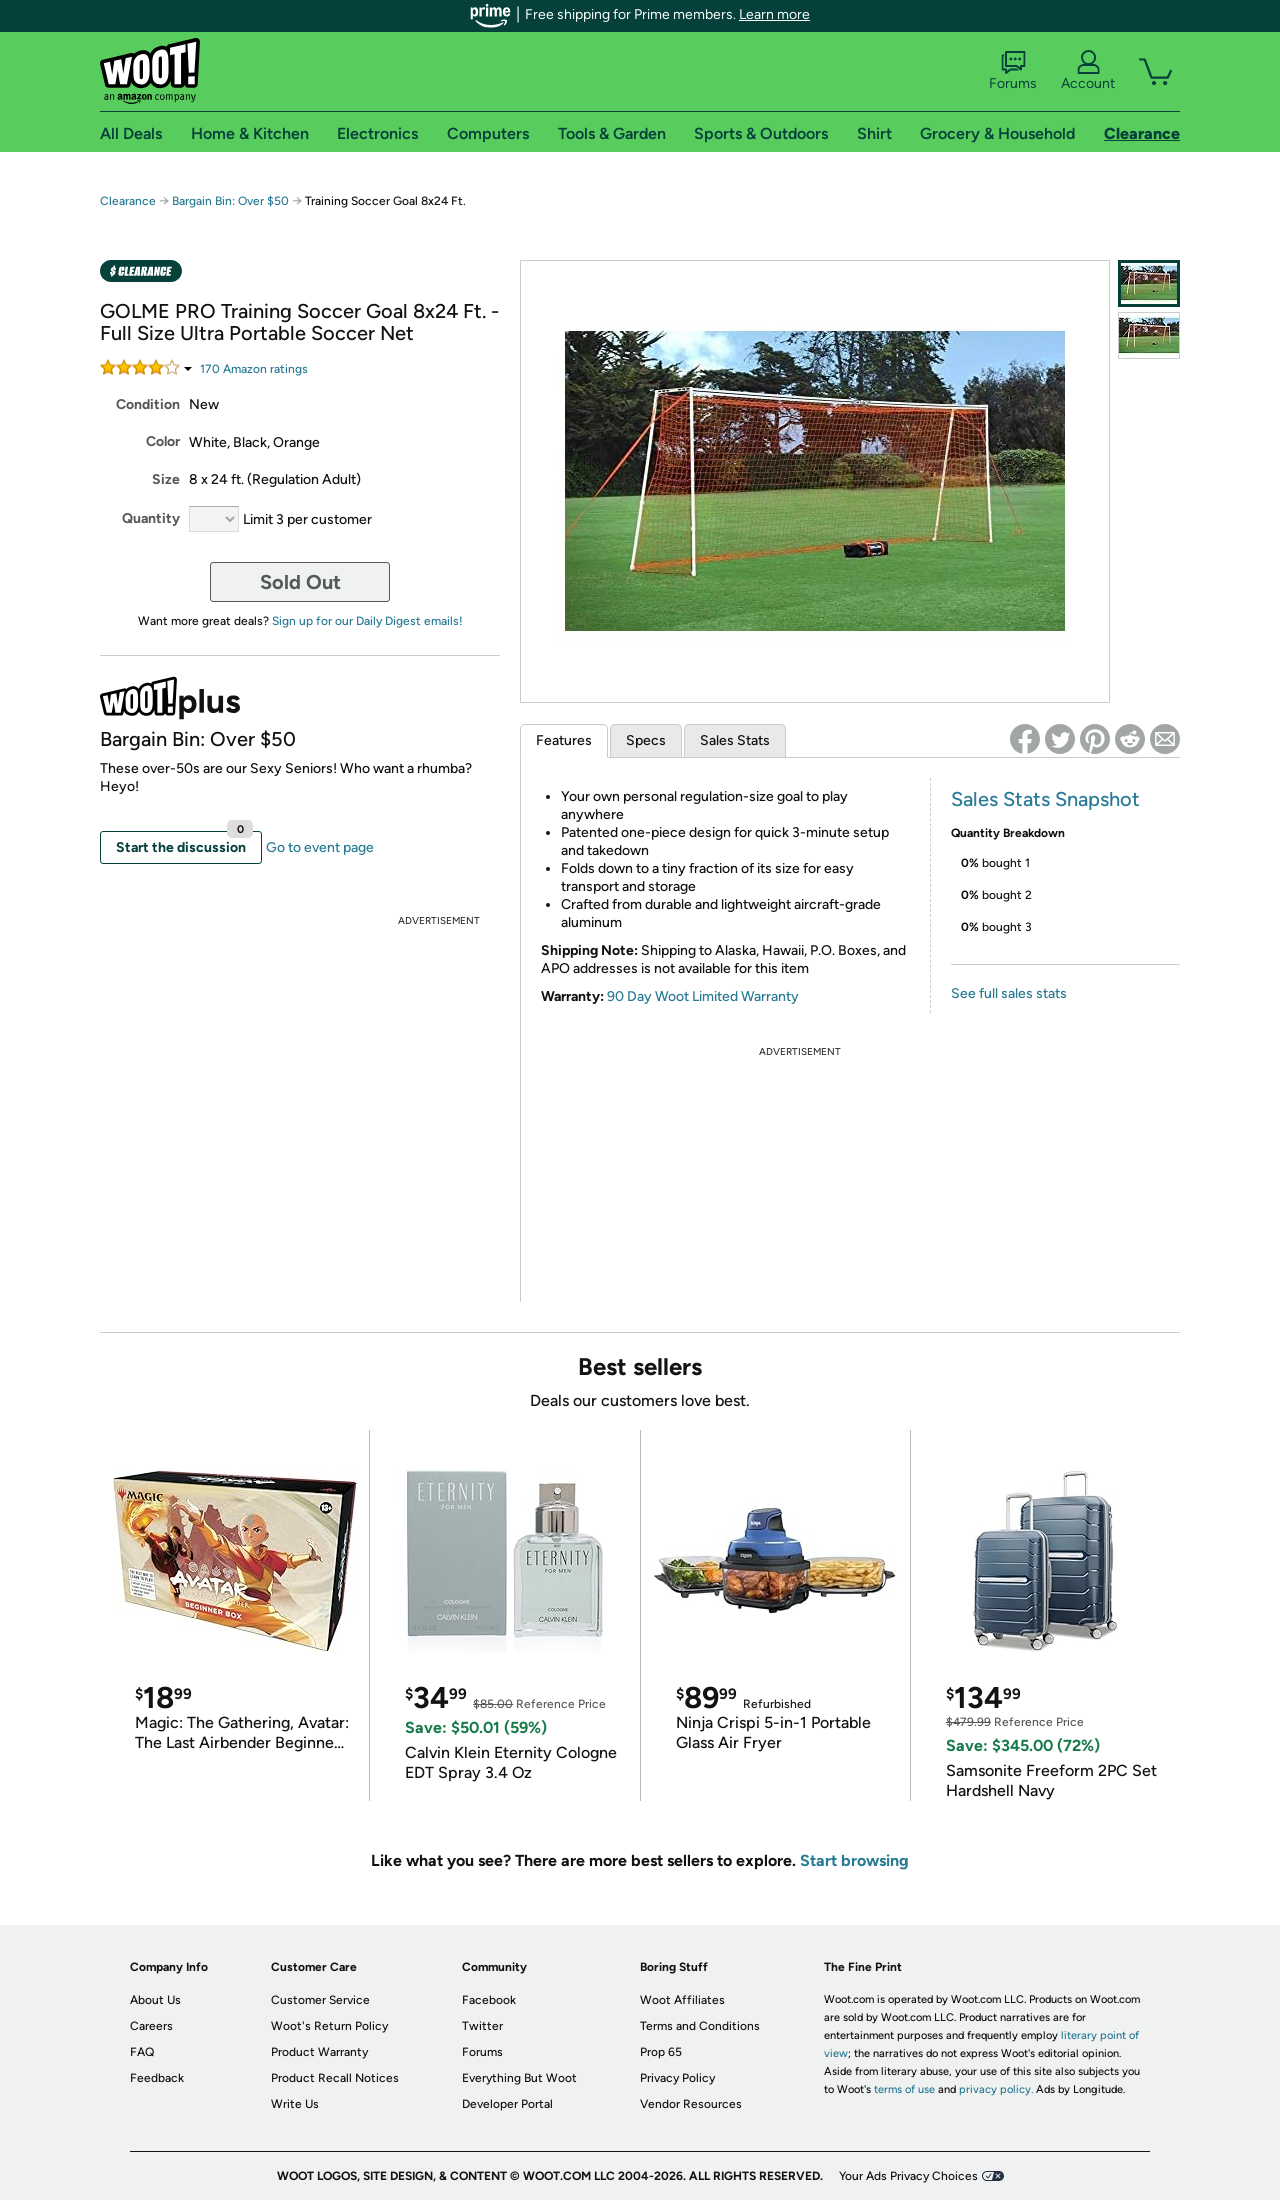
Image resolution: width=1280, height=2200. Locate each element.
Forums (1013, 71)
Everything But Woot (519, 2078)
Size (166, 479)
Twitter (482, 2026)
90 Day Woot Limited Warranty (703, 996)
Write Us (295, 2104)
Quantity (151, 518)
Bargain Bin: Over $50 (230, 201)
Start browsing (854, 1860)
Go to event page (320, 847)
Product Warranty (319, 2052)
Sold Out (300, 582)
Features (564, 740)
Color (163, 441)
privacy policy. (996, 2089)
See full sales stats (1009, 993)
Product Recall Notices (335, 2078)
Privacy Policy (677, 2078)
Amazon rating (254, 369)
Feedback (157, 2078)
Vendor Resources (691, 2104)
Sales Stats (735, 740)
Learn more (774, 14)
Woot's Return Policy (329, 2026)
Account (1088, 71)
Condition (148, 404)
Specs (646, 740)
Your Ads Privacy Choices (908, 2176)
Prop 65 (661, 2052)
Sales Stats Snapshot (1045, 799)
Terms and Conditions (700, 2026)
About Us (155, 2000)
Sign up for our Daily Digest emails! (367, 621)
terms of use (904, 2089)
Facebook (489, 2000)
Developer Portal (507, 2104)
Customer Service (320, 2000)
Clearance (128, 201)
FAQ (142, 2052)
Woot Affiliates (682, 2000)
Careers (151, 2026)
